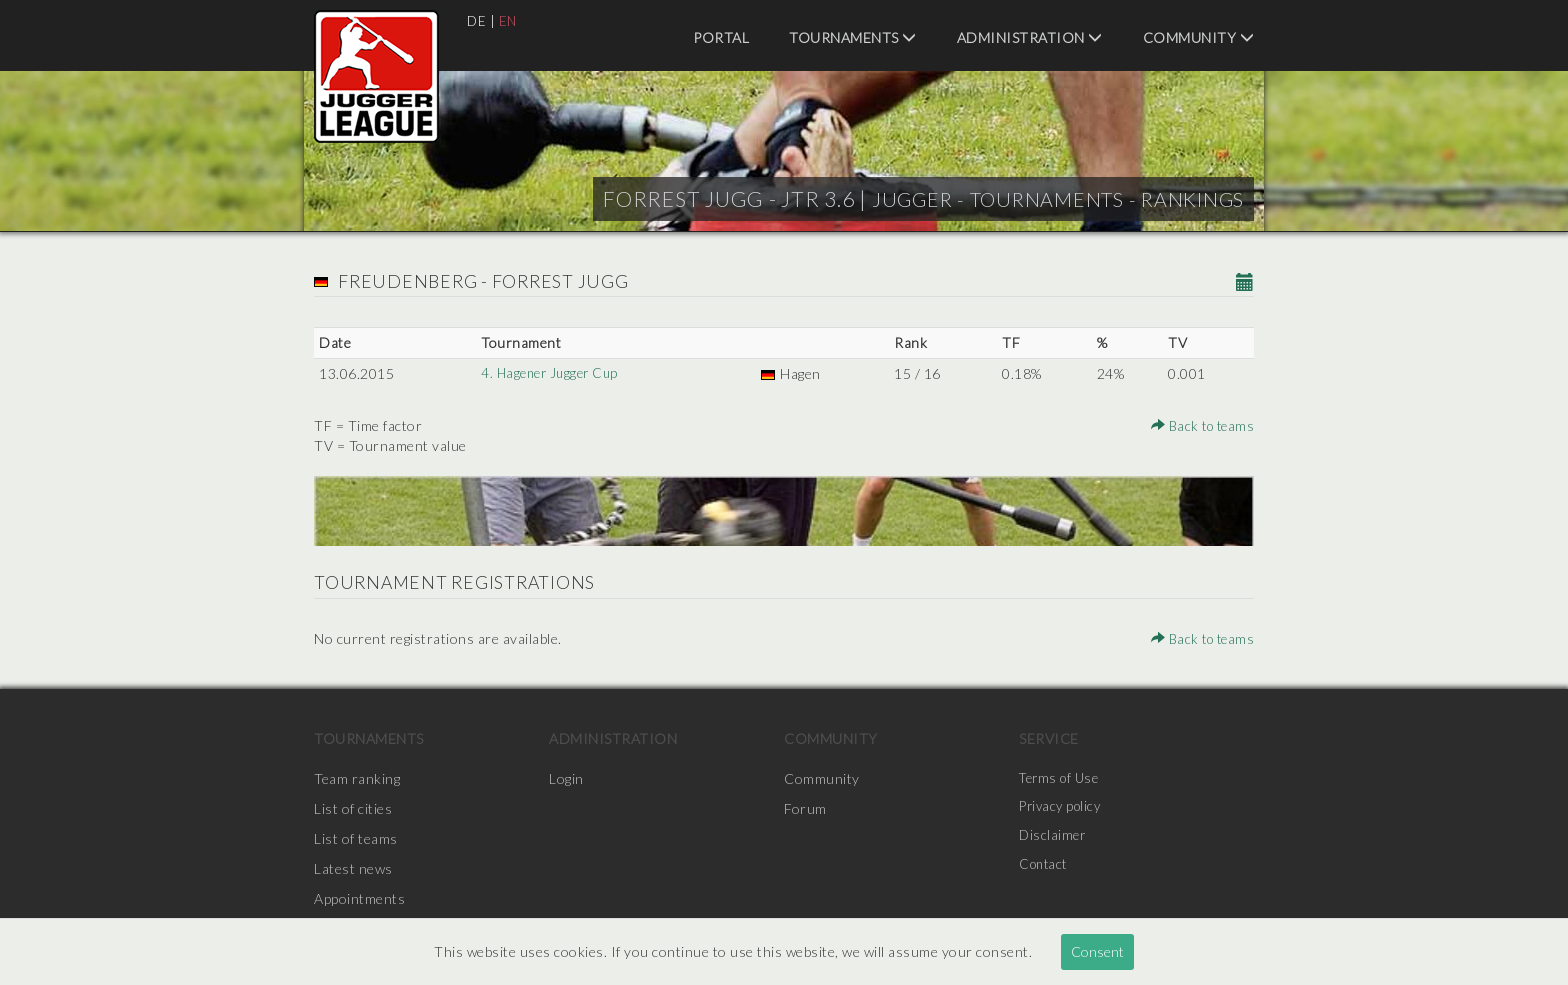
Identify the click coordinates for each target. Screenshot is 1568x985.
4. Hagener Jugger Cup (551, 373)
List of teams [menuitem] (356, 838)
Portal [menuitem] (721, 37)
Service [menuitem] (1049, 738)
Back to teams (1200, 425)
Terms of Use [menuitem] (1062, 778)
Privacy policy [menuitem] (1063, 808)
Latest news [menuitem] (353, 868)
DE (477, 20)
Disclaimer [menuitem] (1053, 838)
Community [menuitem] (1199, 37)
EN (509, 20)
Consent (1097, 951)
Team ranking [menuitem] (357, 778)
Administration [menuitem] (1030, 37)
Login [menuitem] (566, 778)
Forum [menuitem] (805, 808)
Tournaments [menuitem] (853, 37)
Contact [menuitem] (1045, 868)
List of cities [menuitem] (353, 808)
